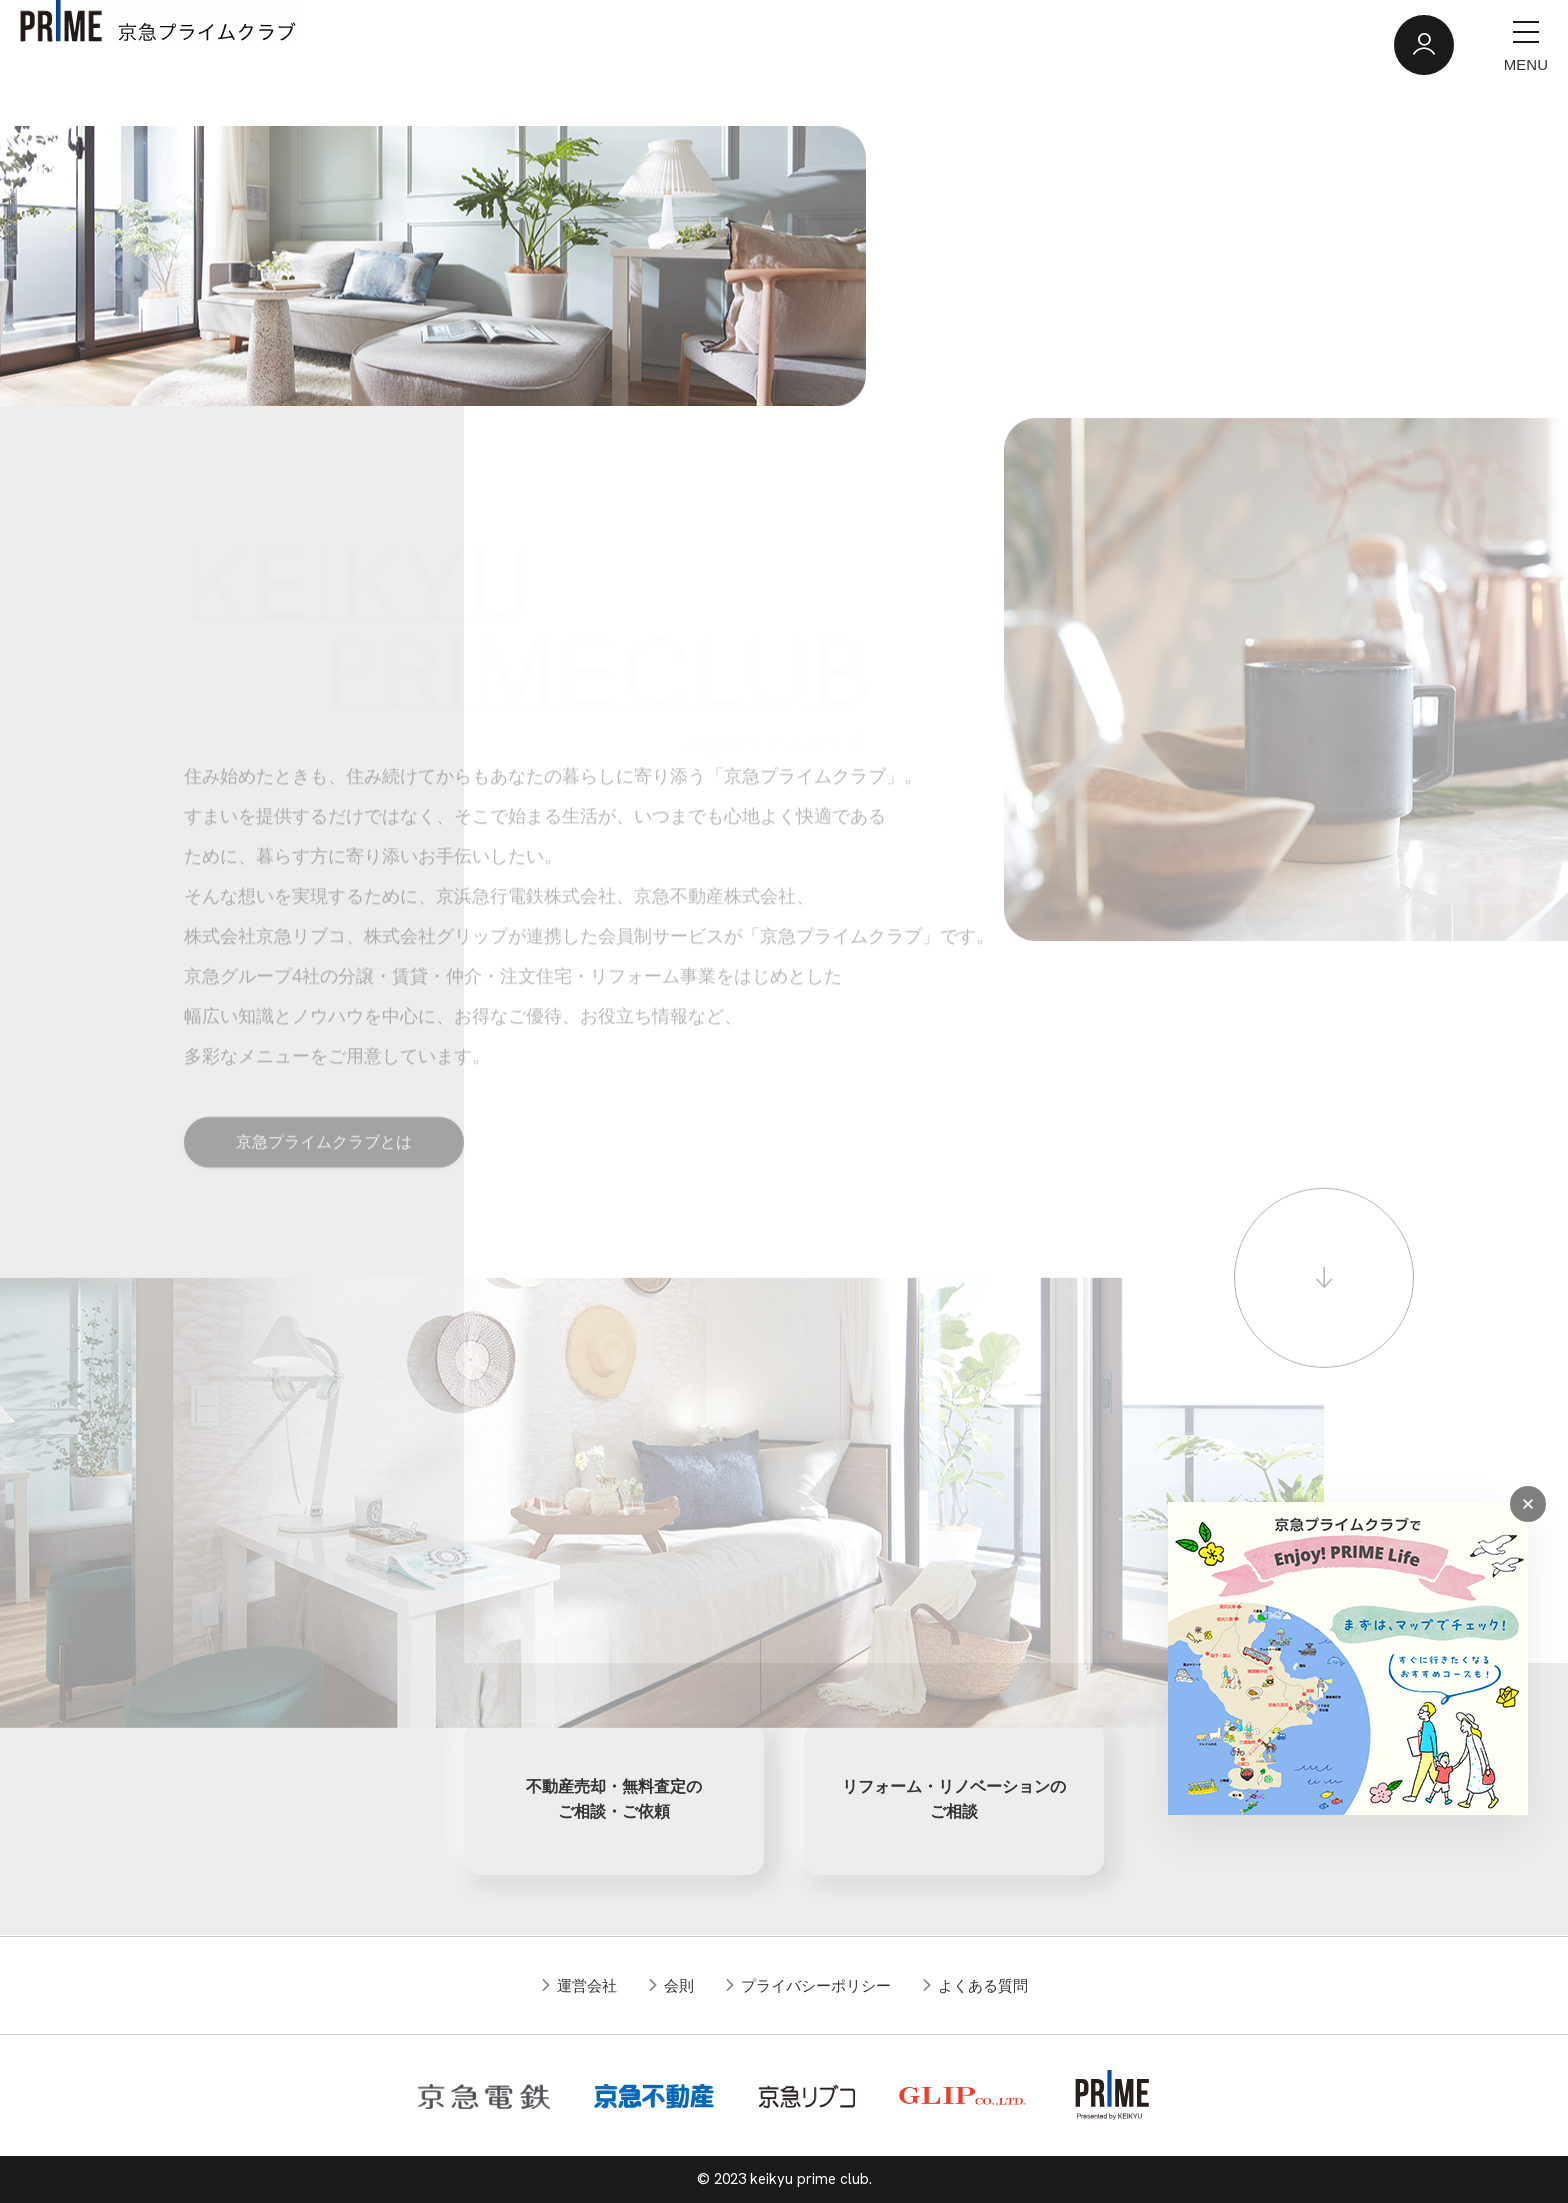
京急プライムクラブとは (324, 1169)
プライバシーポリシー (816, 1985)
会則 (679, 1985)
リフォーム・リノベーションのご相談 (954, 1799)
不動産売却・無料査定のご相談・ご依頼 (614, 1799)
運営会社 (587, 1985)
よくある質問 (983, 1985)
